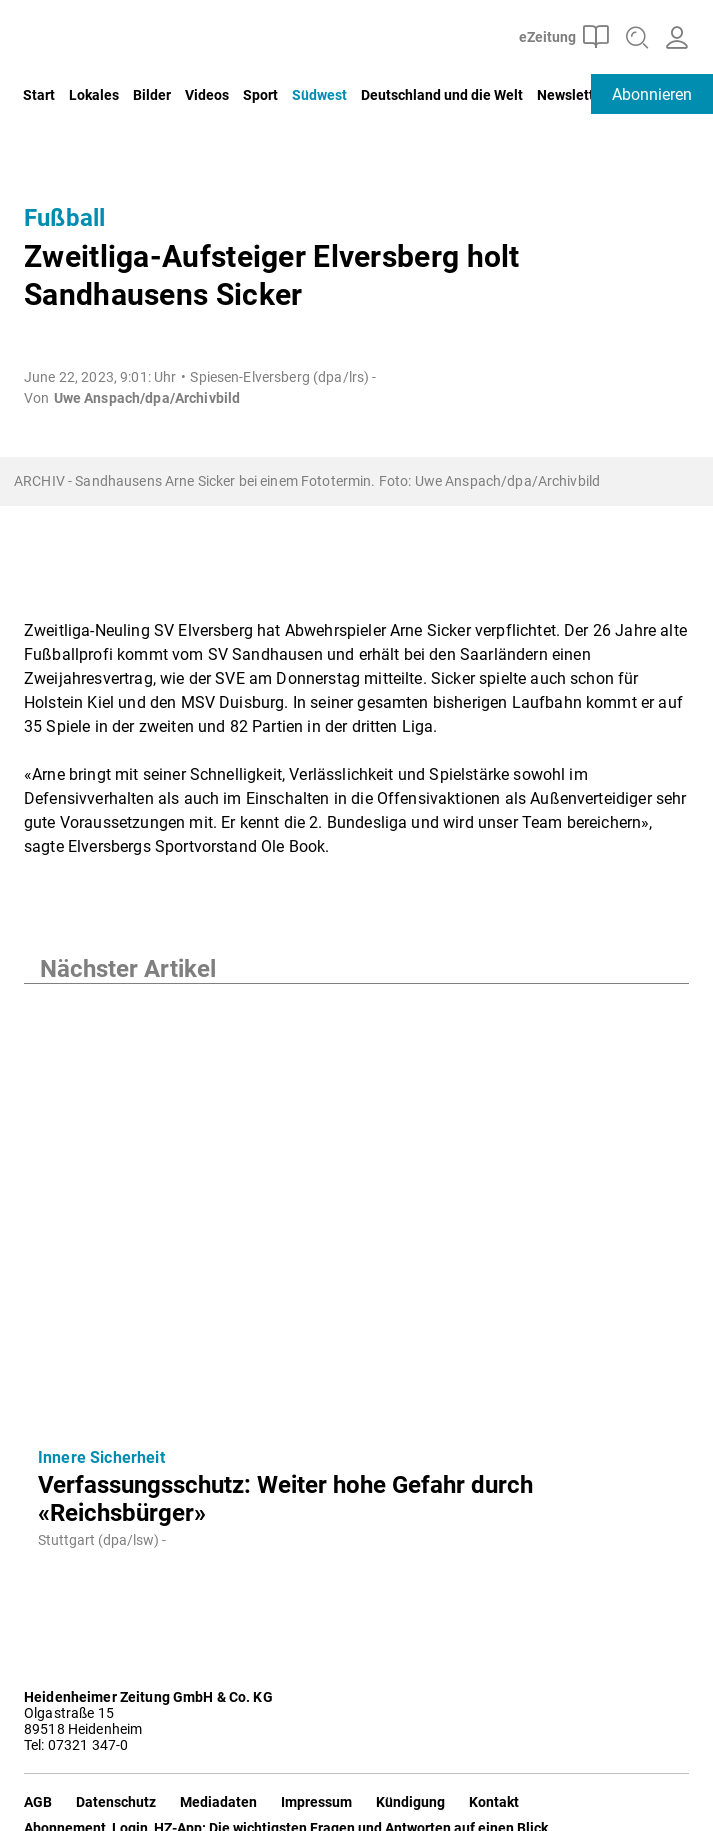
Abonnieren (652, 94)
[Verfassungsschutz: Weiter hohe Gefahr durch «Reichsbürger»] (356, 1208)
